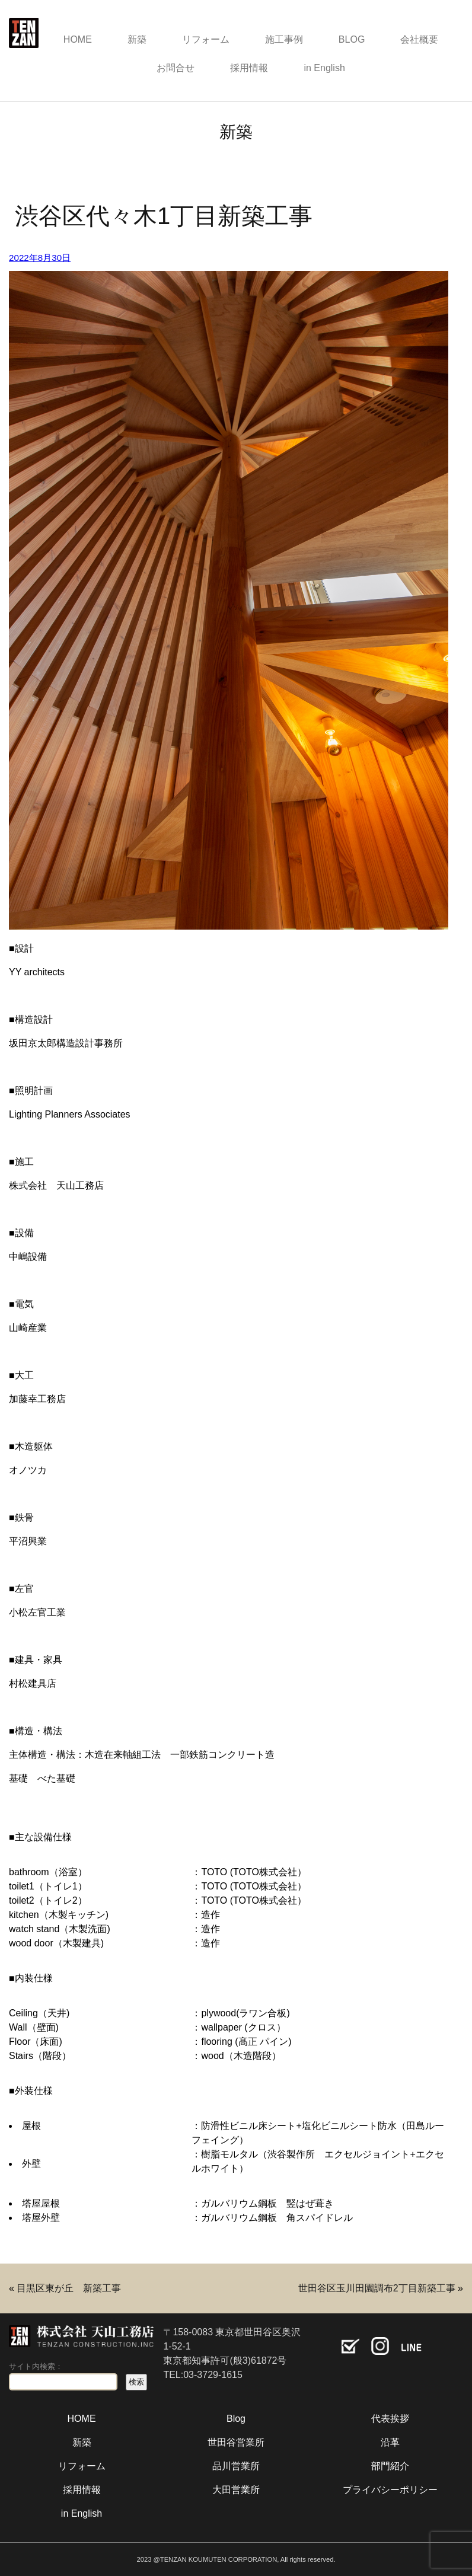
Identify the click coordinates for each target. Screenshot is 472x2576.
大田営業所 (236, 2490)
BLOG (352, 39)
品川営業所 (236, 2466)
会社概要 (419, 39)
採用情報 (249, 68)
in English (324, 68)
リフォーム (205, 39)
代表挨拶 (390, 2419)
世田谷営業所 (236, 2442)
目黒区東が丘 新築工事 (69, 2288)
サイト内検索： (36, 2366)
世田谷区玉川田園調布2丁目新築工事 (376, 2288)
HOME (77, 39)
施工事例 (284, 39)
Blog (236, 2419)
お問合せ (175, 68)
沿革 (390, 2442)
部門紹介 (390, 2466)
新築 (136, 39)
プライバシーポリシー (390, 2490)
